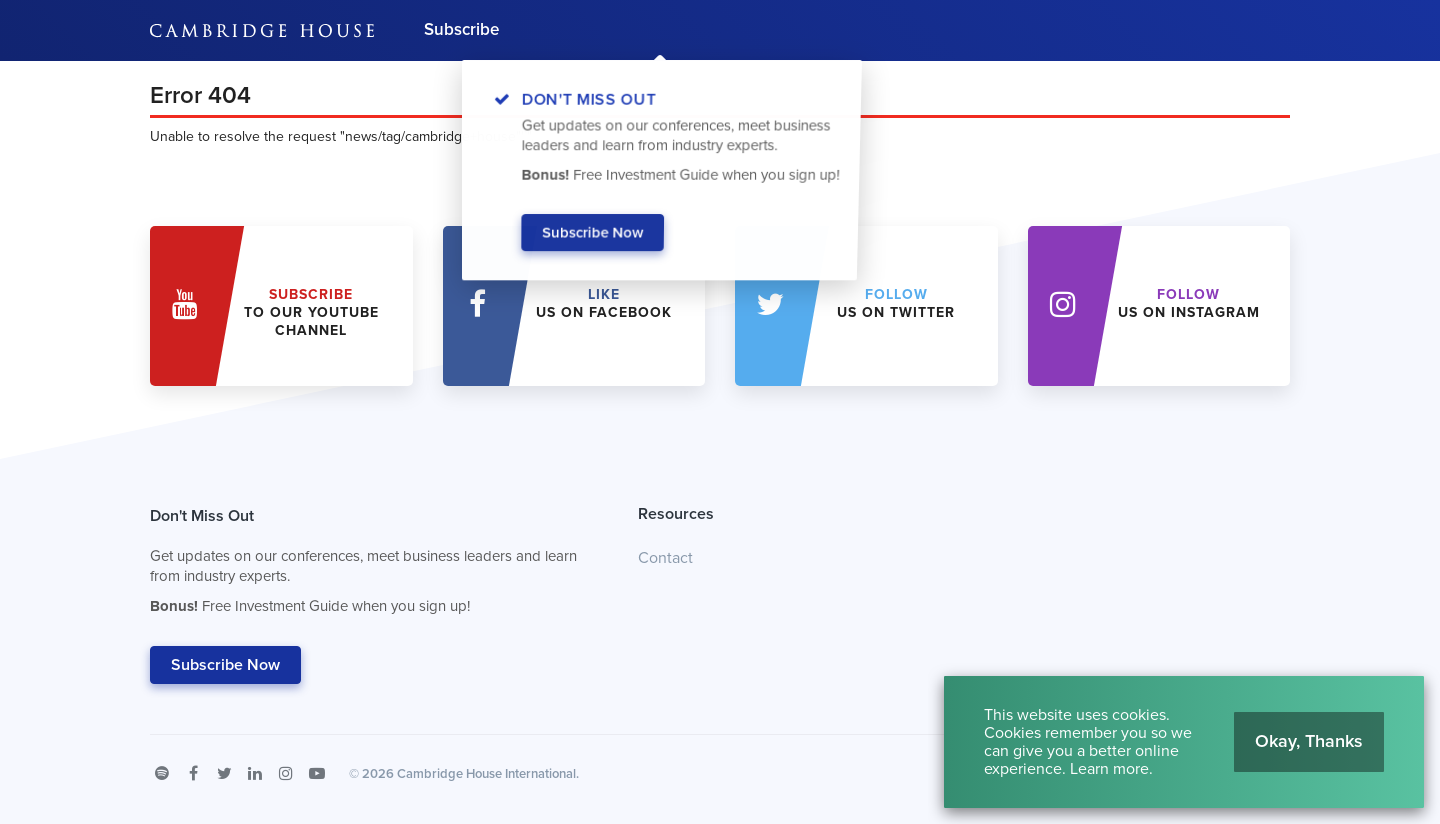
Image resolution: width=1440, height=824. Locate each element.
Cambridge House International (486, 774)
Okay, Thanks (1309, 741)
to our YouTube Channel (311, 312)
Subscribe (461, 29)
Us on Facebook (604, 303)
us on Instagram (1189, 303)
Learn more (1109, 769)
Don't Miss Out (369, 566)
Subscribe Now (225, 665)
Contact (665, 558)
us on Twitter (896, 303)
